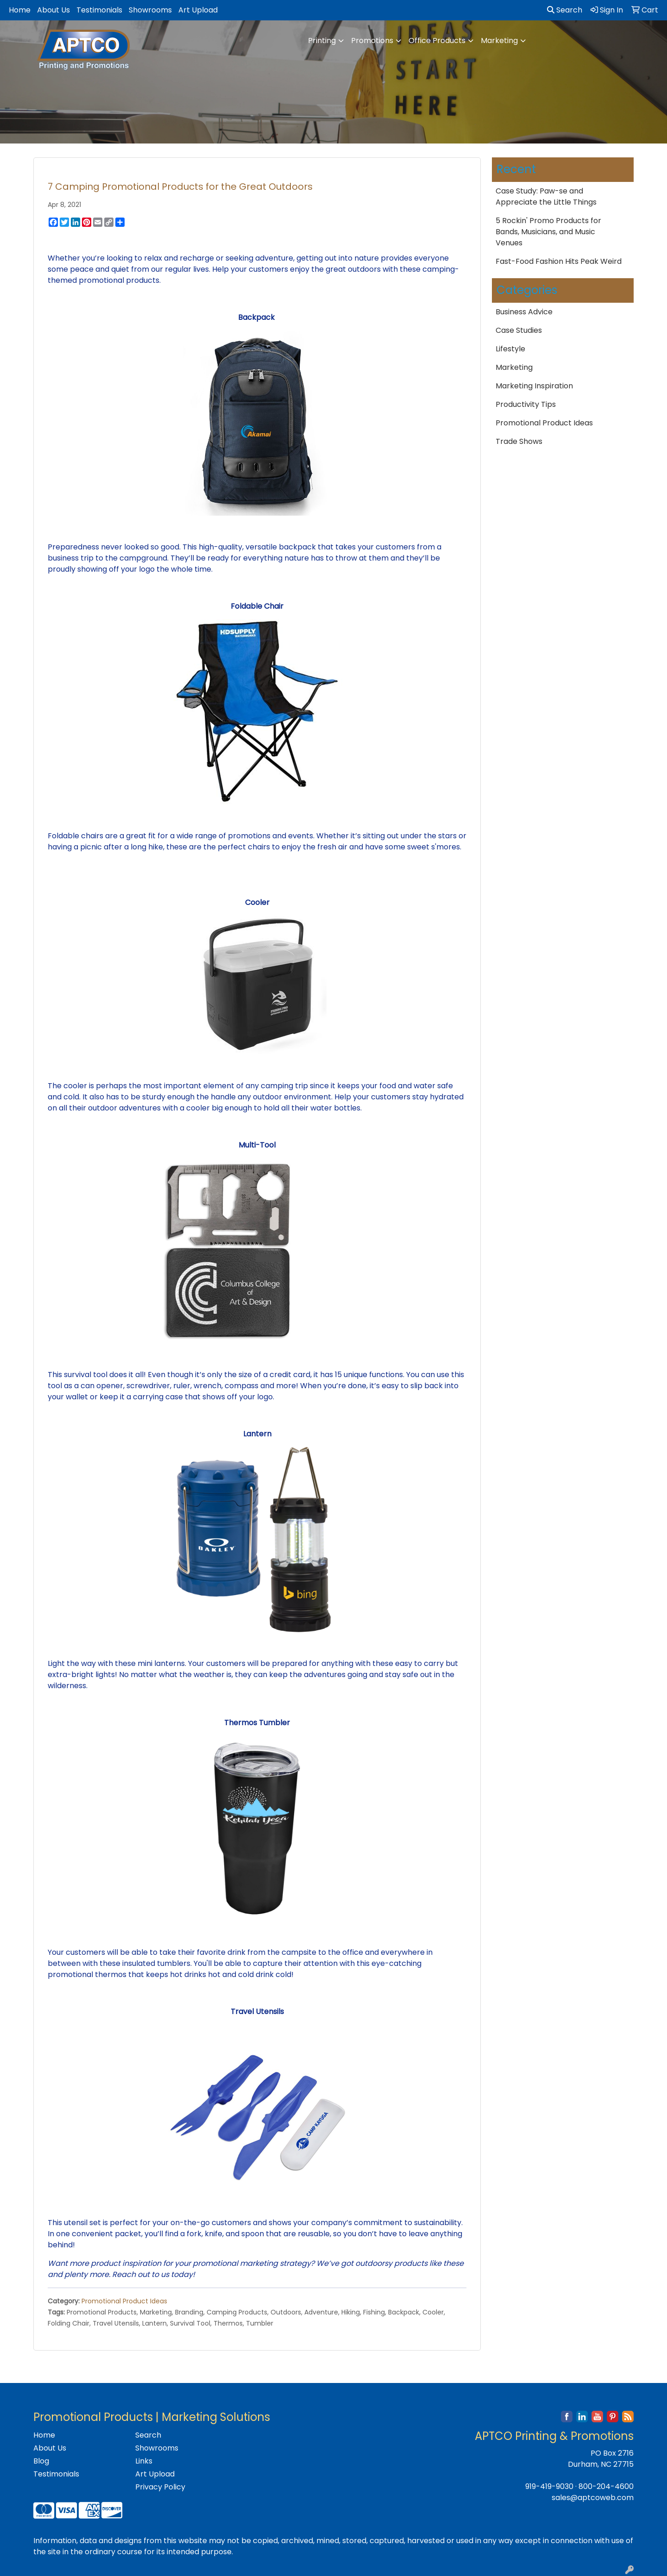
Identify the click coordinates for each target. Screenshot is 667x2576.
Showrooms (150, 10)
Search (564, 10)
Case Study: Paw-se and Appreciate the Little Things (546, 196)
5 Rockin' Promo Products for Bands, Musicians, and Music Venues (548, 231)
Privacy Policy (160, 2487)
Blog (41, 2461)
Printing (322, 40)
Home (20, 10)
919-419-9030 (549, 2486)
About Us (53, 10)
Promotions (372, 40)
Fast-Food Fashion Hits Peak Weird (559, 261)
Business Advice (524, 311)
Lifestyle (510, 348)
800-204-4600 (606, 2486)
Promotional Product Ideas (124, 2301)
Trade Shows (519, 441)
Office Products (437, 40)
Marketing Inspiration (534, 385)
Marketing (499, 40)
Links (143, 2461)
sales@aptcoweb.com (593, 2497)
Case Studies (519, 330)
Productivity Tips (526, 404)
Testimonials (99, 10)
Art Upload (198, 10)
